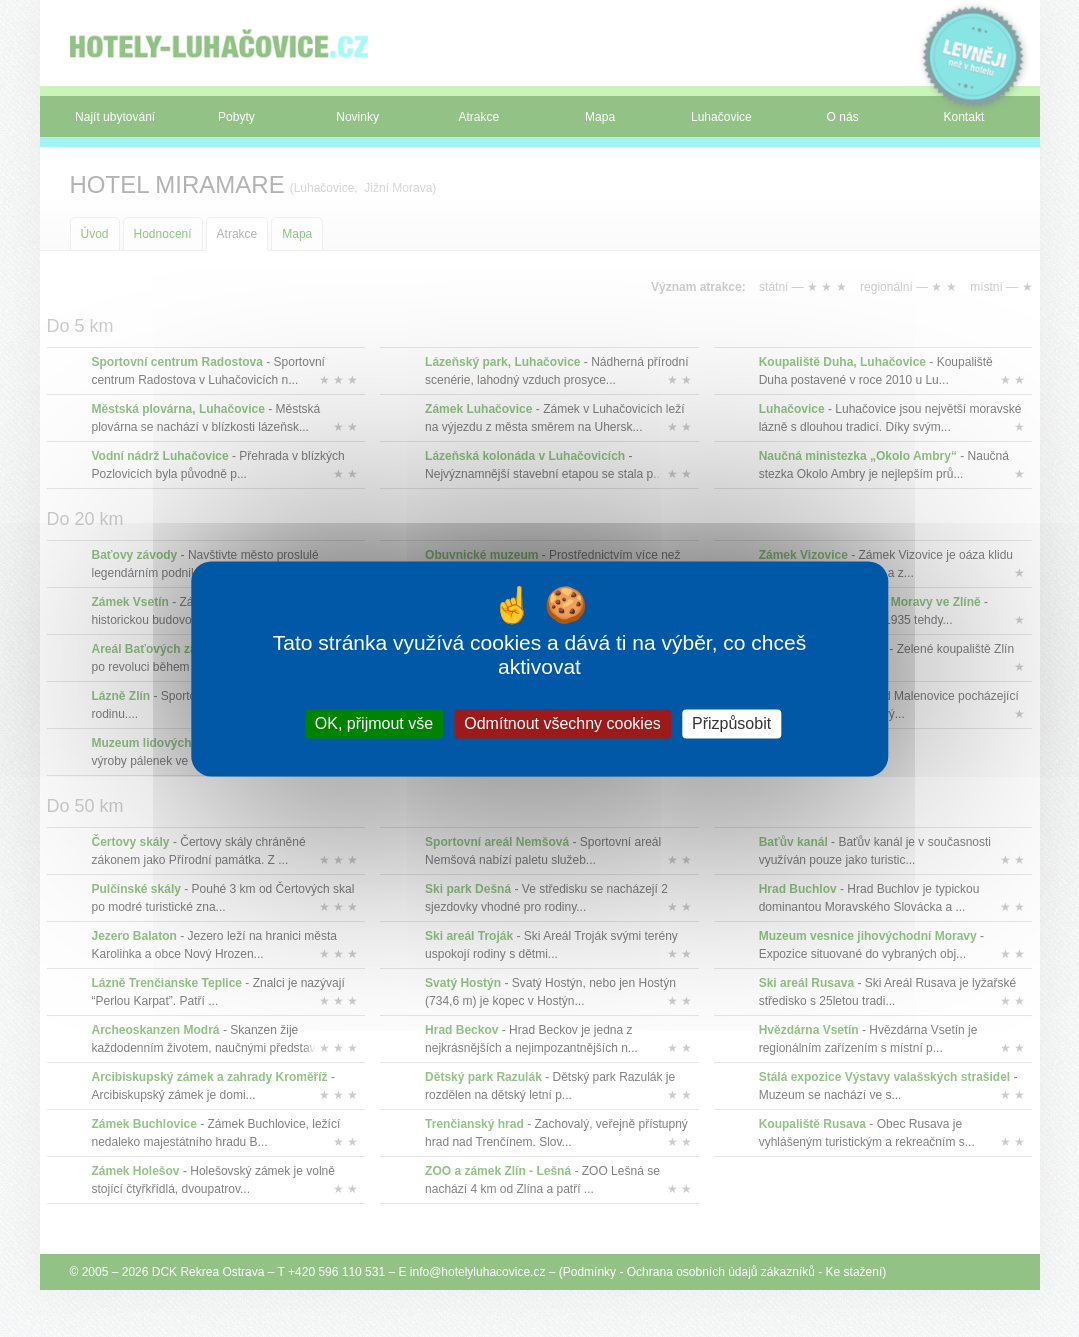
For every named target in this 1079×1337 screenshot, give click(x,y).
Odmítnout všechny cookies (562, 723)
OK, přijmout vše (374, 723)
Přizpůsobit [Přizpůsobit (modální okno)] (731, 723)
